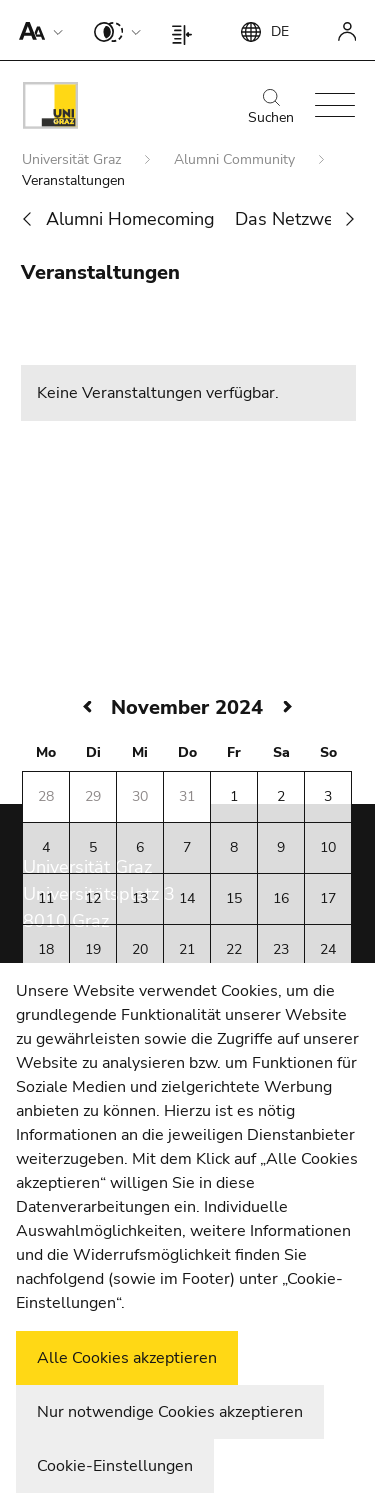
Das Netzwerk (292, 219)
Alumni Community (236, 159)
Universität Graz (73, 159)
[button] (36, 30)
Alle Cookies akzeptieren (127, 1358)
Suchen (271, 108)
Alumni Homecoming (130, 219)
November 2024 (187, 707)
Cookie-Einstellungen (115, 1466)
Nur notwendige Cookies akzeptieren (170, 1412)
